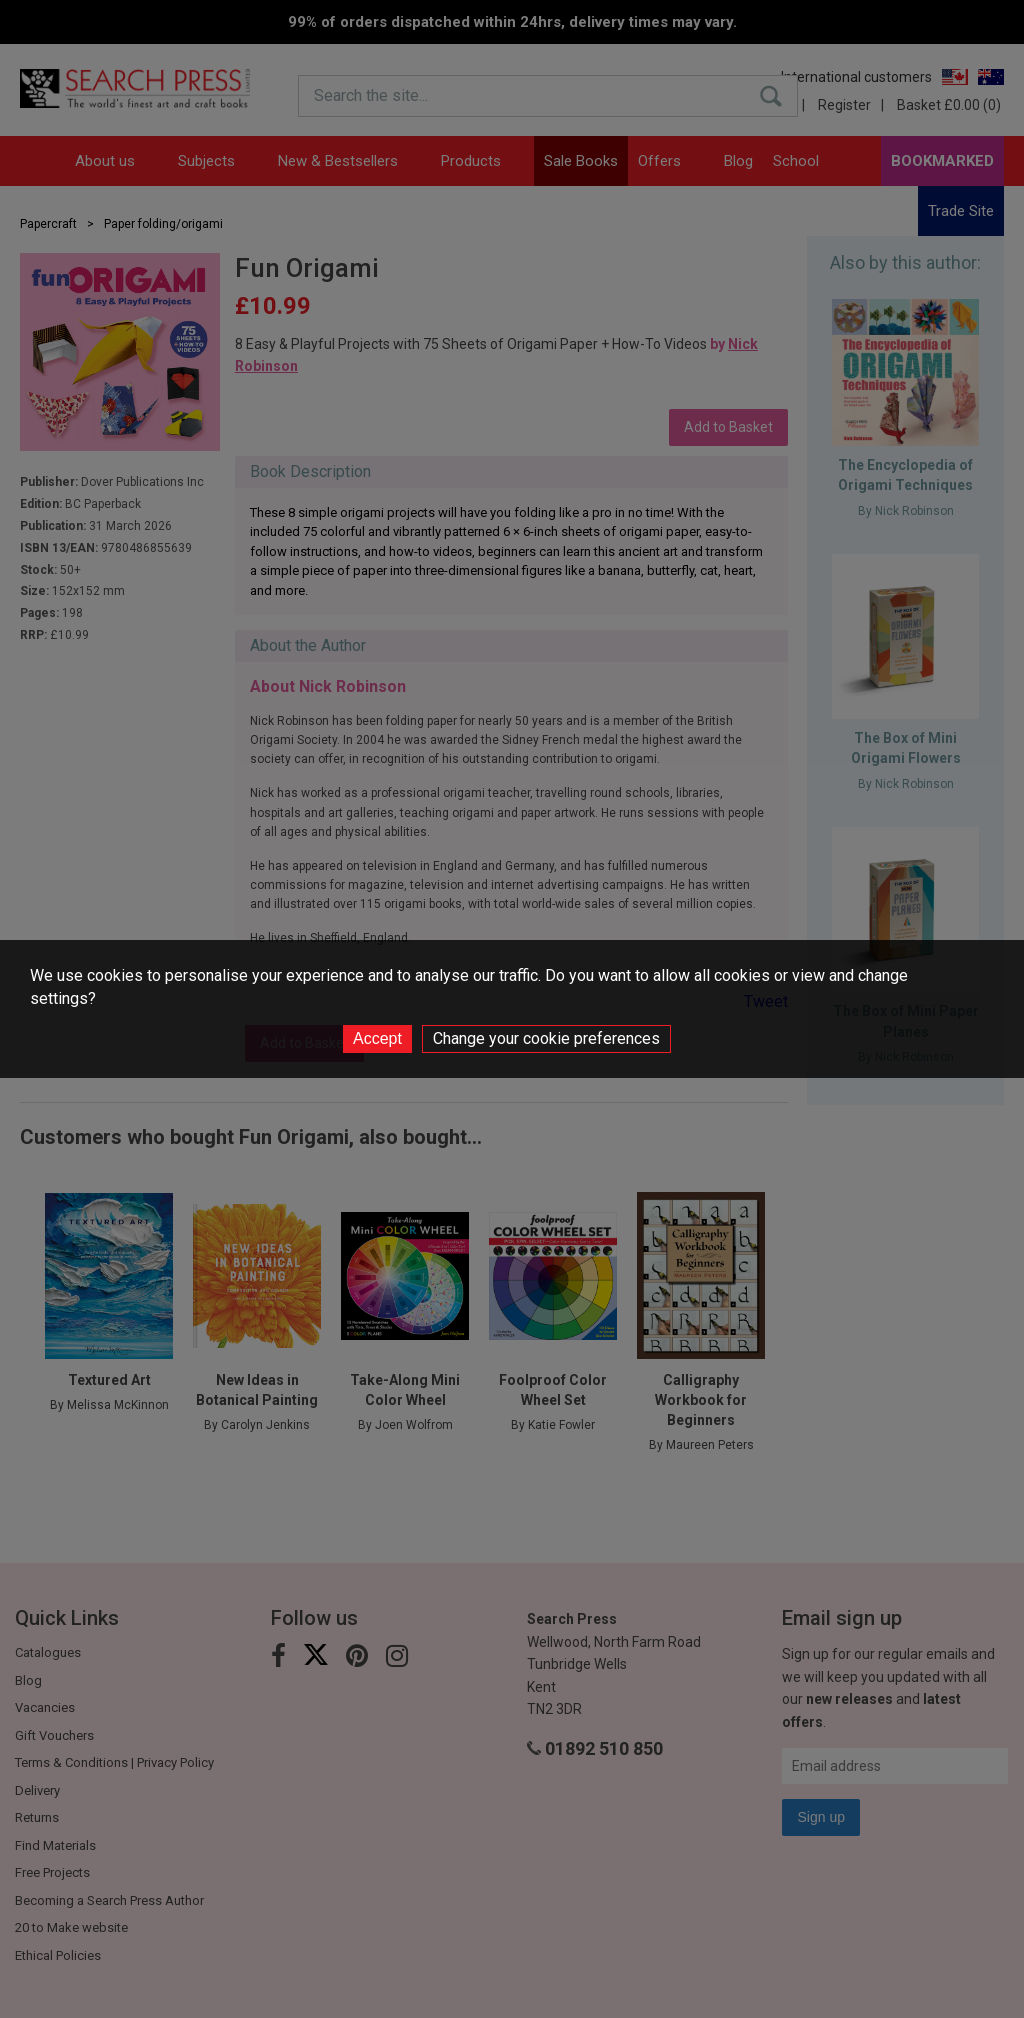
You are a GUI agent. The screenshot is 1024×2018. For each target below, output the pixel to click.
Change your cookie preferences (546, 1038)
